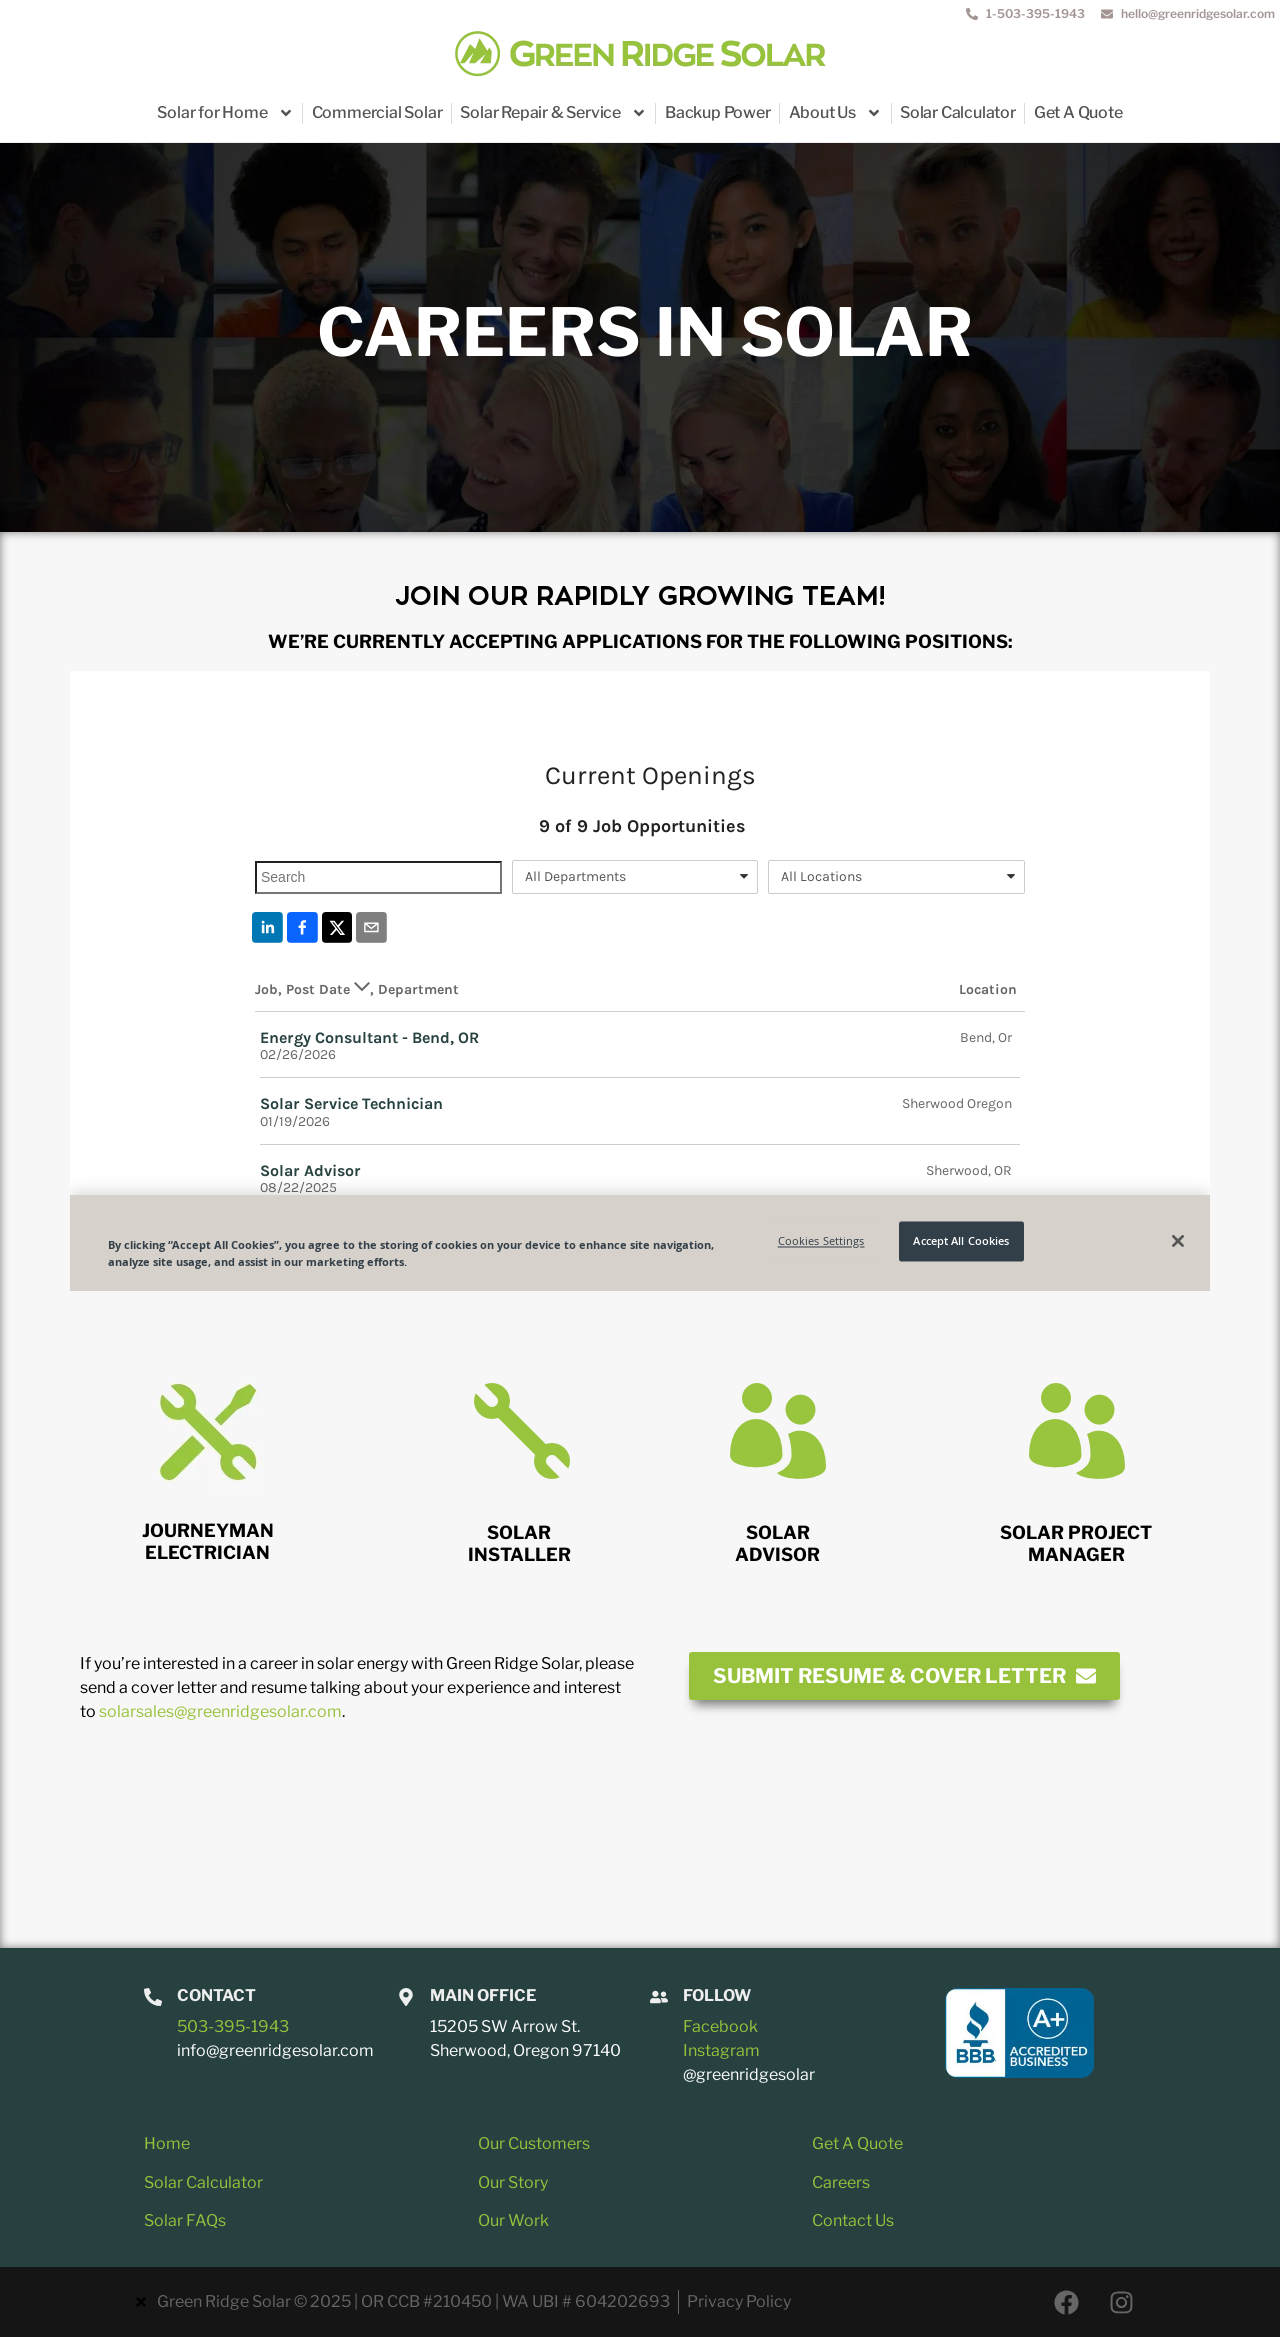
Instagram (721, 2050)
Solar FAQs (185, 2220)
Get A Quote (1078, 112)
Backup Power (718, 112)
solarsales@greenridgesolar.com (220, 1711)
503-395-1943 (233, 2026)
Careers (841, 2182)
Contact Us (853, 2220)
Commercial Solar (377, 112)
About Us (835, 113)
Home (167, 2143)
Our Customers (534, 2143)
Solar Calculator (958, 112)
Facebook (720, 2026)
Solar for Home (225, 113)
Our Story (513, 2182)
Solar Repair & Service (553, 113)
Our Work (513, 2220)
